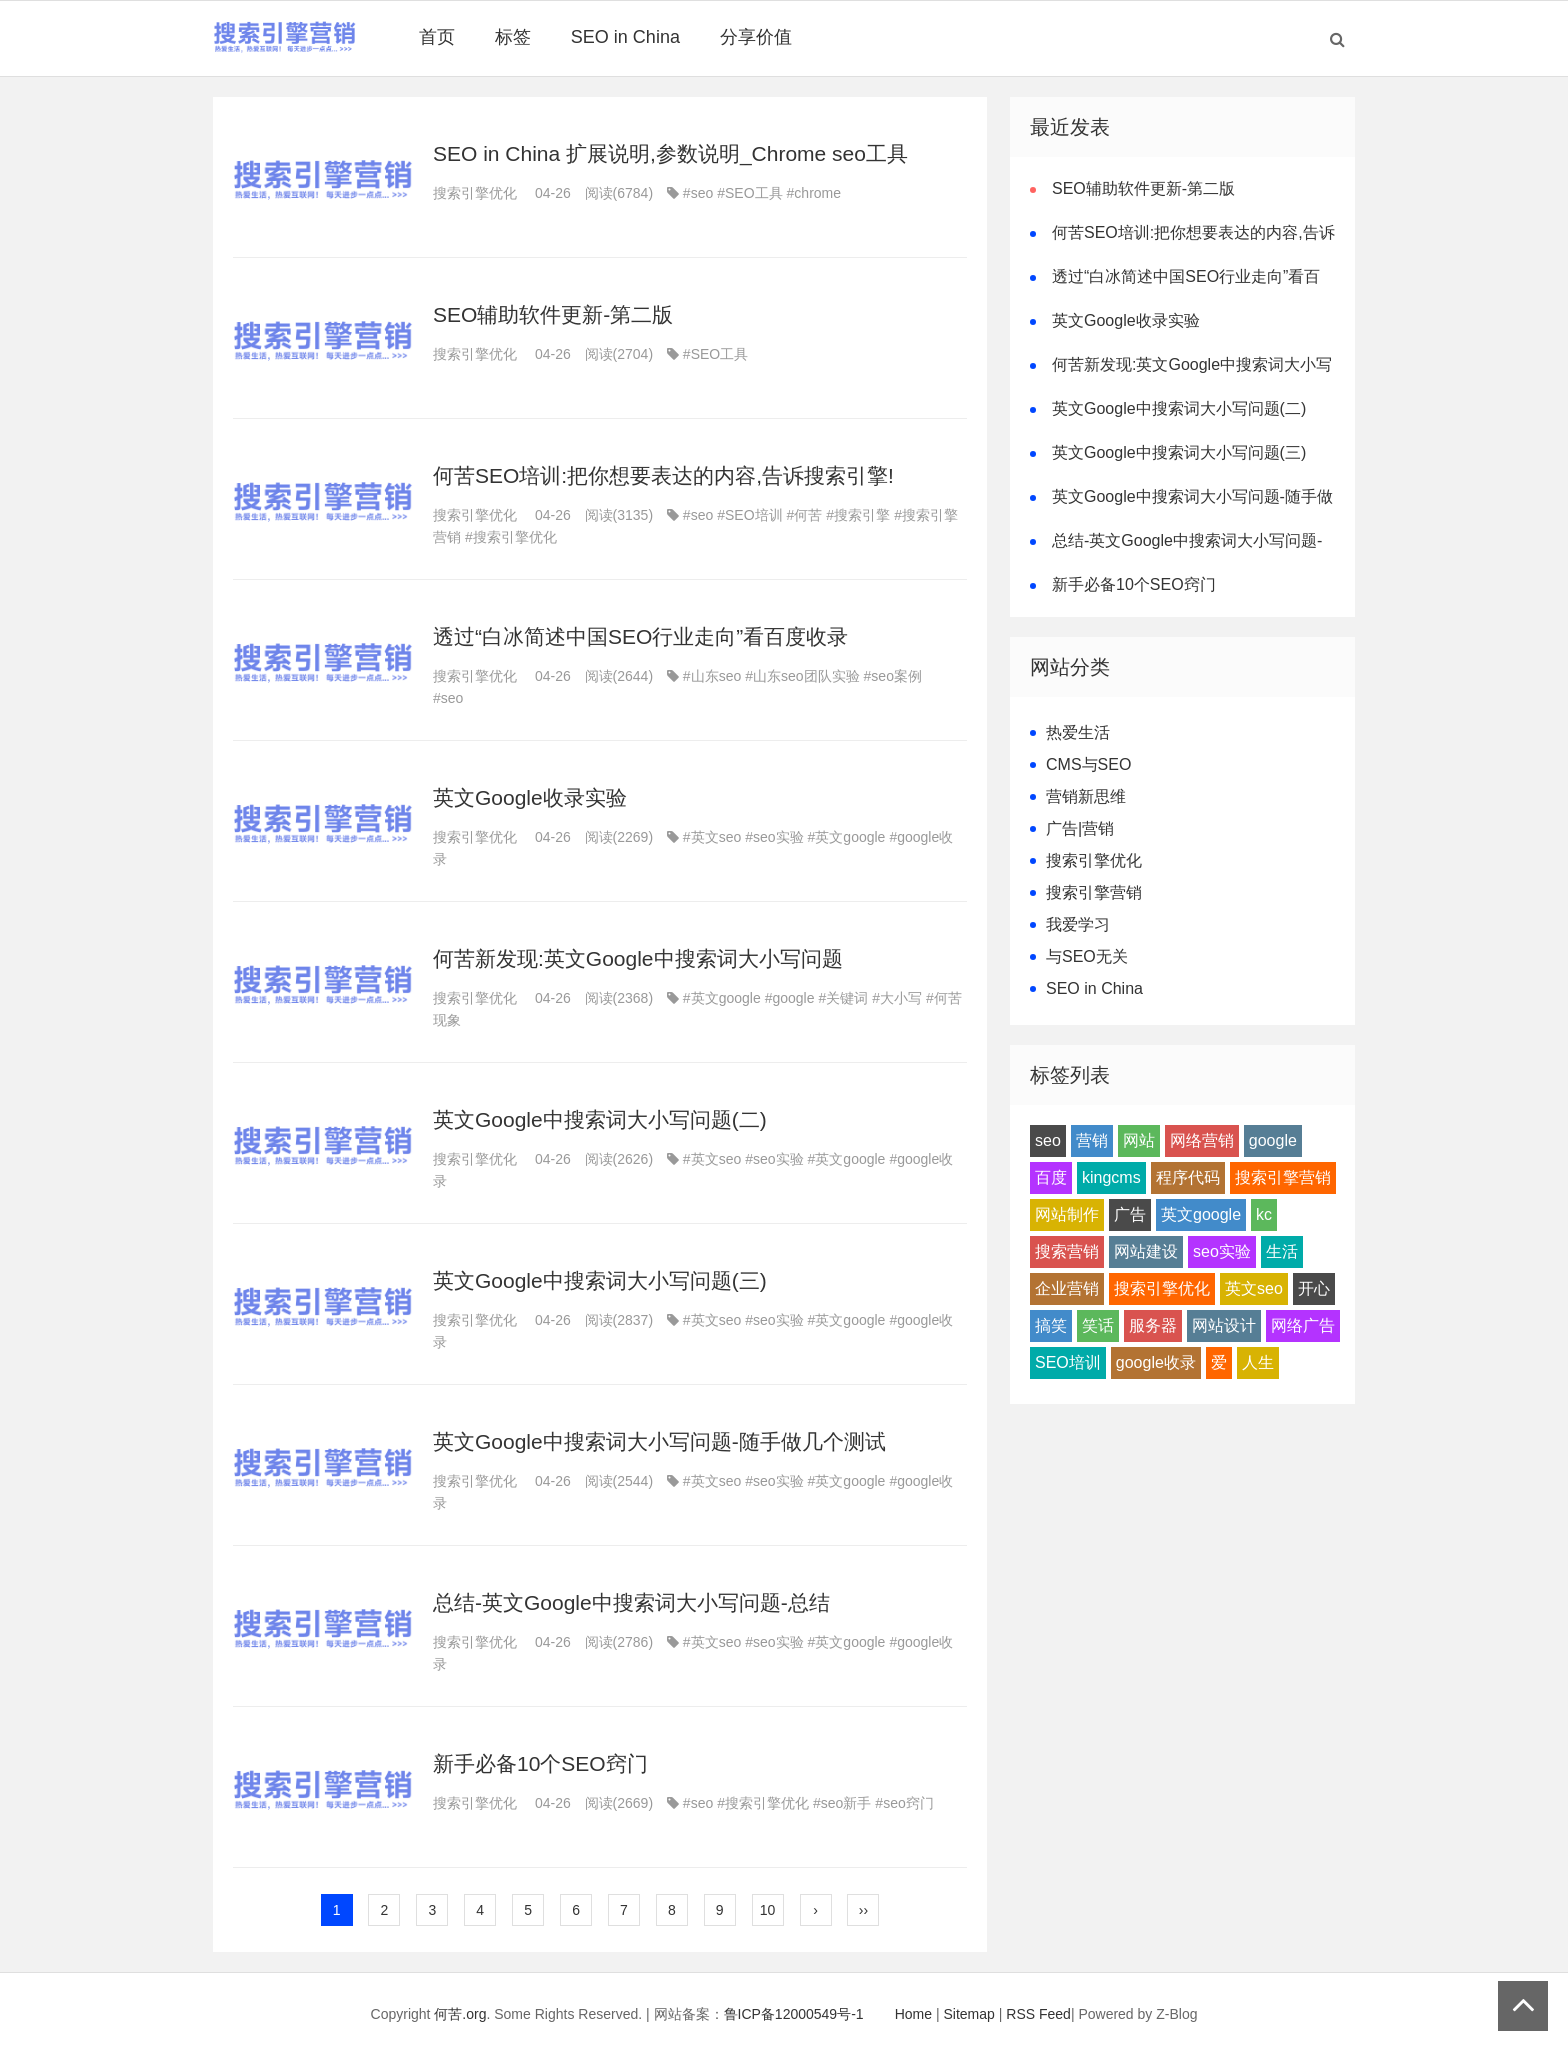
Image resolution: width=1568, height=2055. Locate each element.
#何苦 (805, 515)
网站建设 (1146, 1251)
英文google (1201, 1214)
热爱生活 (1078, 732)
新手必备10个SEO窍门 (540, 1763)
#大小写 (897, 998)
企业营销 (1067, 1288)
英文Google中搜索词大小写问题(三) (600, 1280)
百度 (1051, 1177)
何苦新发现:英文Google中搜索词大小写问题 (638, 958)
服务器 (1153, 1325)
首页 (437, 37)
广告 (1130, 1214)
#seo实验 (774, 837)
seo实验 (1222, 1251)
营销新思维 (1086, 796)
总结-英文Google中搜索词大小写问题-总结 (631, 1602)
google (1273, 1140)
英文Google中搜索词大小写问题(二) (600, 1119)
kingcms (1111, 1177)
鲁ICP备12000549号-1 (794, 2014)
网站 (1139, 1140)
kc (1264, 1214)
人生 (1258, 1362)
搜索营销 (1067, 1251)
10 (768, 1910)
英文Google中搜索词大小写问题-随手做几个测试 (659, 1441)
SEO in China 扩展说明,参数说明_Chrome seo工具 (670, 153)
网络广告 (1303, 1325)
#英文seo (712, 837)
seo (1048, 1140)
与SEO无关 (1087, 956)
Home (913, 2014)
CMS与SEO (1088, 764)
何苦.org (460, 2014)
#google (790, 998)
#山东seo (712, 676)
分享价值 (756, 37)
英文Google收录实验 (530, 797)
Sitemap (969, 2014)
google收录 (1156, 1362)
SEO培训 (1068, 1362)
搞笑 (1051, 1325)
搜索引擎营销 (1094, 892)
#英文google (847, 837)
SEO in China (625, 37)
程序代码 (1188, 1177)
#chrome (814, 193)
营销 (1092, 1140)
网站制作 (1067, 1214)
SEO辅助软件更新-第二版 (553, 314)
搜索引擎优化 (475, 193)
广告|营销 (1080, 828)
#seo (698, 193)
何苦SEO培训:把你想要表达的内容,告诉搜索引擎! (663, 475)
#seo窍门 (904, 1803)
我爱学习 (1078, 924)
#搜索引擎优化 (511, 537)
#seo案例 (893, 676)
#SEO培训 (749, 515)
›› (863, 1910)
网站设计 (1224, 1325)
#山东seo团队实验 (802, 676)
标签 (513, 37)
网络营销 (1202, 1140)
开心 (1314, 1288)
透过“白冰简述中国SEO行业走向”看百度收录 (640, 636)
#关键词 (844, 998)
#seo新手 (842, 1803)
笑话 (1098, 1325)
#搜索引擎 (858, 515)
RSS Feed (1038, 2014)
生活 (1282, 1251)
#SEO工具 (749, 193)
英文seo (1254, 1288)
